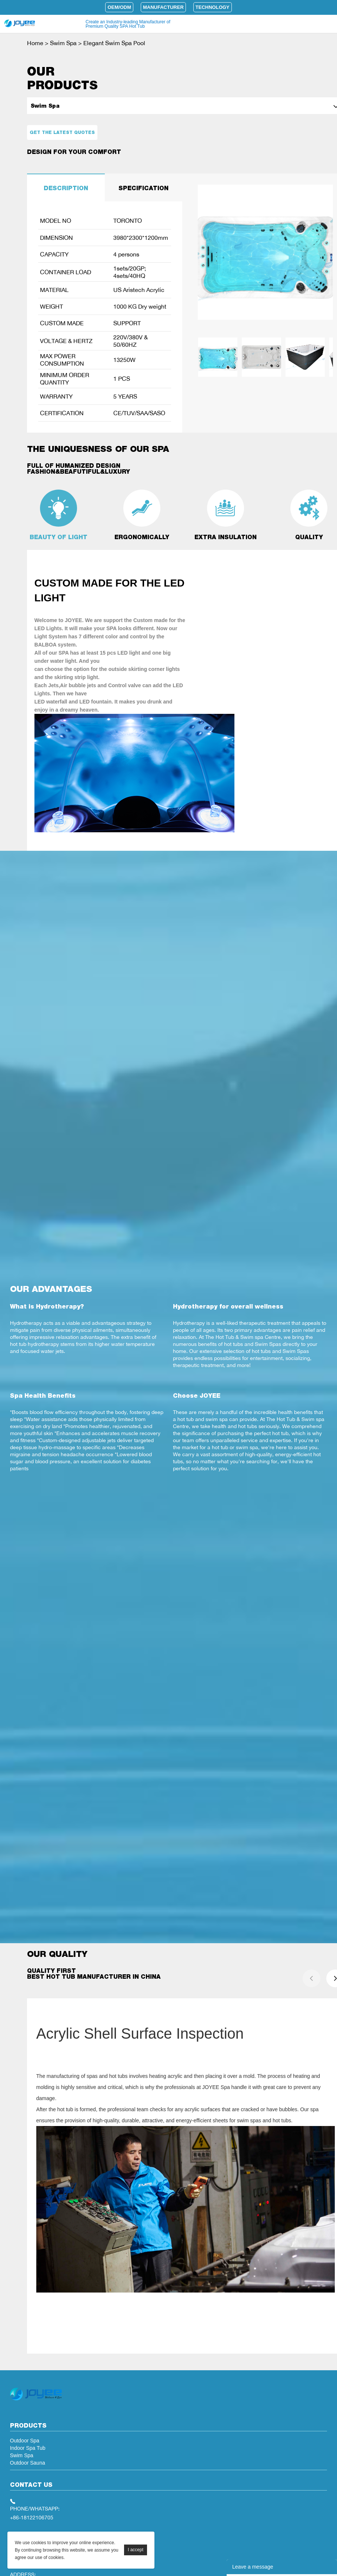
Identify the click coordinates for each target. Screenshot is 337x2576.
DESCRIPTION (66, 188)
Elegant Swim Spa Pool (114, 43)
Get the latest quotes (62, 132)
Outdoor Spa (24, 2441)
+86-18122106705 (31, 2517)
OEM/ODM (119, 7)
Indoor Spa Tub (28, 2448)
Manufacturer (163, 7)
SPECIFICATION (143, 188)
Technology (213, 7)
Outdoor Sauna (27, 2463)
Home (35, 43)
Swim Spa (63, 43)
